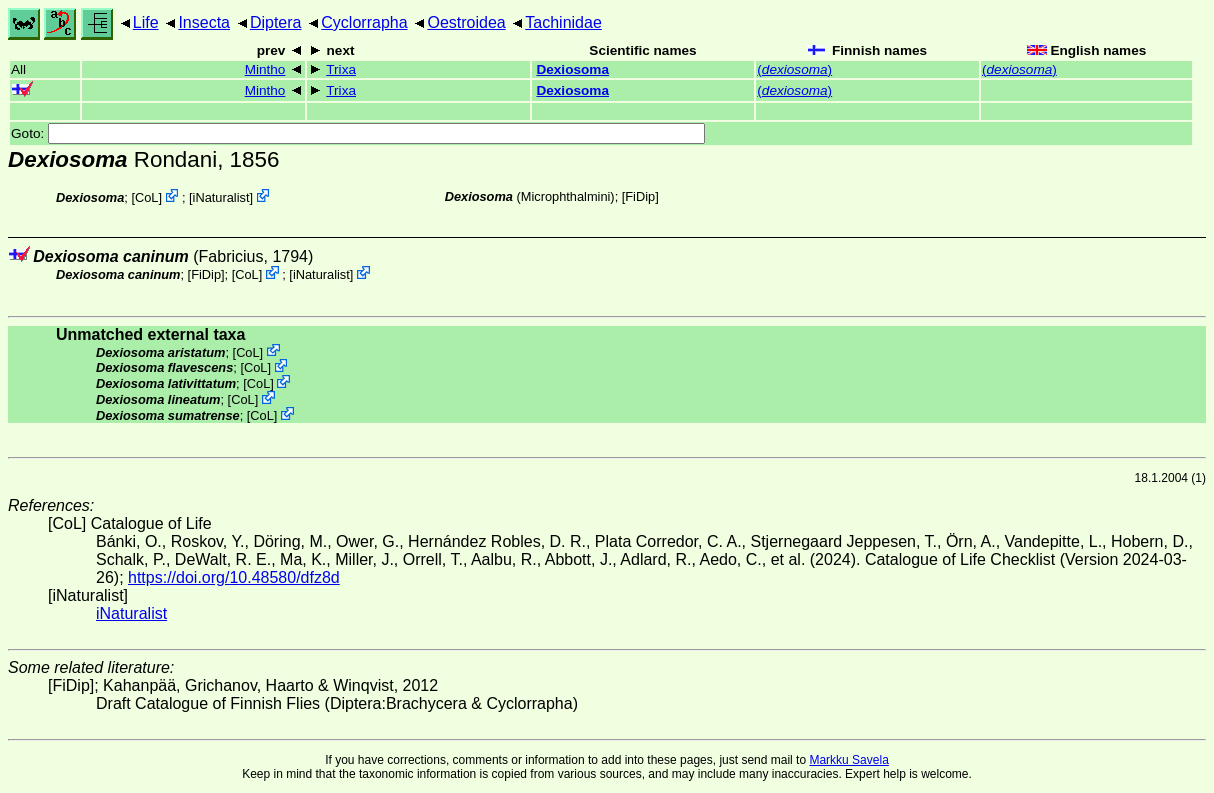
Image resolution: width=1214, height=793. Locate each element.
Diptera (276, 22)
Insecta (204, 22)
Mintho (265, 69)
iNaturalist (221, 197)
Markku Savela (848, 760)
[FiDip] (640, 196)
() (794, 69)
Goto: (358, 133)
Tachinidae (563, 22)
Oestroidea (466, 22)
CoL (146, 197)
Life (146, 22)
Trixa (341, 69)
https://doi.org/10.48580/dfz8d (234, 577)
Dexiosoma (572, 69)
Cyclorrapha (364, 22)
